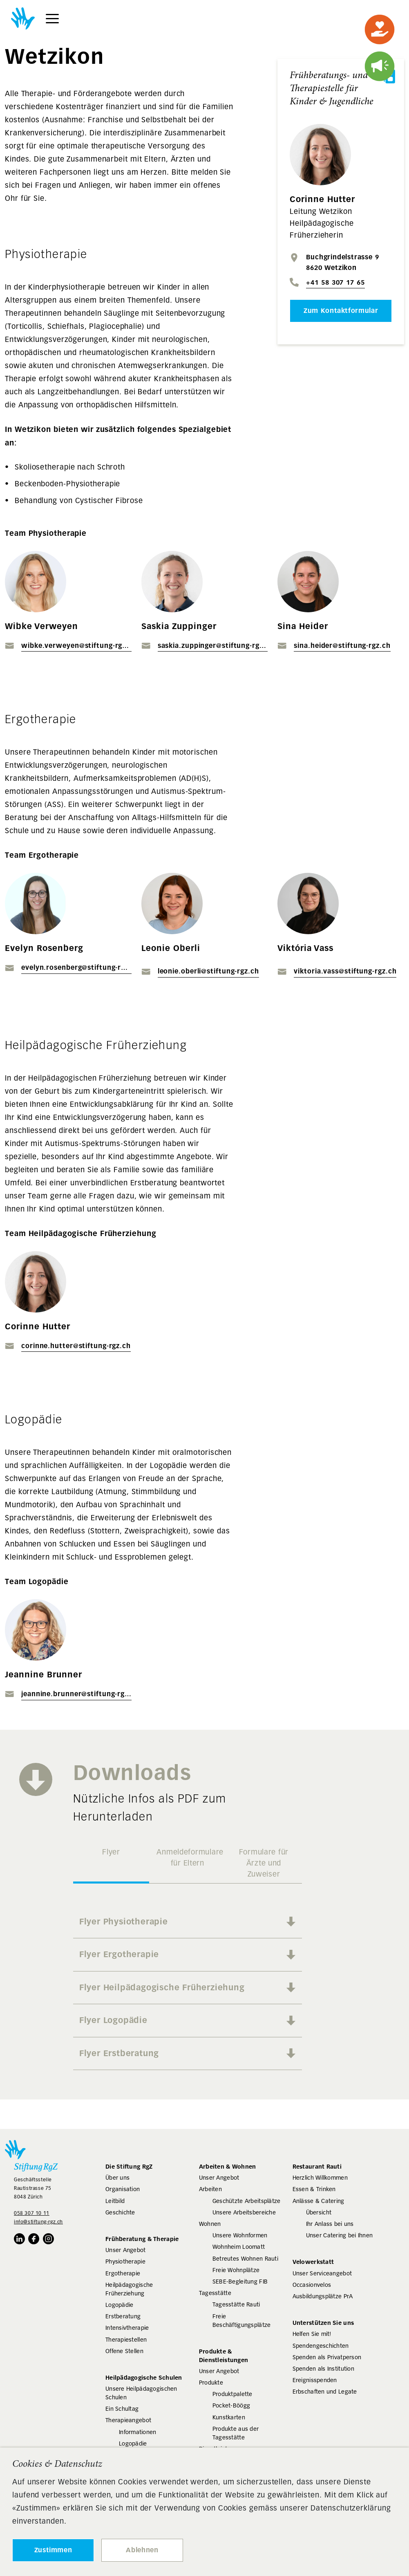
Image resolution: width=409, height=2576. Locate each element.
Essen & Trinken (314, 2189)
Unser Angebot (125, 2250)
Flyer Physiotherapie (123, 1921)
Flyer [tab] (111, 1852)
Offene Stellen (124, 2351)
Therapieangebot (128, 2420)
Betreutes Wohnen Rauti (245, 2258)
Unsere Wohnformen (240, 2235)
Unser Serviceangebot (322, 2273)
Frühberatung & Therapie (142, 2238)
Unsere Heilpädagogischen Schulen (141, 2393)
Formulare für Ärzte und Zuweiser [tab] (263, 1863)
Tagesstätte (215, 2293)
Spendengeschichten (321, 2345)
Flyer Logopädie (113, 2020)
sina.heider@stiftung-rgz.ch (342, 646)
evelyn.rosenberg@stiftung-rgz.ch (76, 967)
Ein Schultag (122, 2408)
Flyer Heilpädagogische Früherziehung (162, 1987)
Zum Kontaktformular (341, 311)
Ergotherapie (122, 2273)
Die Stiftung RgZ (128, 2166)
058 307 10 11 (31, 2213)
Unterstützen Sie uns (323, 2322)
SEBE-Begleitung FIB (240, 2281)
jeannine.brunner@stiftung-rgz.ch (76, 1694)
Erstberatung (123, 2316)
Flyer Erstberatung (119, 2053)
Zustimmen (53, 2550)
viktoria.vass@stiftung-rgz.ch (345, 971)
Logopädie (119, 2305)
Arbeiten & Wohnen (227, 2166)
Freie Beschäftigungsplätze (241, 2321)
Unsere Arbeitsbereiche (244, 2212)
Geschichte (120, 2212)
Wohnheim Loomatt (238, 2246)
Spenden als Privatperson (327, 2357)
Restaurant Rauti (317, 2166)
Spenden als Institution (323, 2368)
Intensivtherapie (127, 2327)
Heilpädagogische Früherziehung (129, 2289)
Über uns (117, 2177)
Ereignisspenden (315, 2380)
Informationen (137, 2432)
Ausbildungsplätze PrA (323, 2296)
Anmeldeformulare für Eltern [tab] (189, 1858)
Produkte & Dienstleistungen (223, 2355)
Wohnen (210, 2224)
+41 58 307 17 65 (335, 282)
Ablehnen (142, 2550)
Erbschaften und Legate (325, 2391)
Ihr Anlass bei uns (330, 2224)
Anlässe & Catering (318, 2201)
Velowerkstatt (313, 2261)
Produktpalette (232, 2394)
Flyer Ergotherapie (119, 1954)
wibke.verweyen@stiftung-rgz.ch (76, 646)
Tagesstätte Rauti (236, 2304)
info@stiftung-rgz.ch (38, 2222)
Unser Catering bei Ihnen (339, 2235)
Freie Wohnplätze (235, 2270)
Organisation (122, 2189)
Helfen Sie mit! (312, 2334)
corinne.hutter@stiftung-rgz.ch (76, 1346)
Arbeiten (210, 2189)
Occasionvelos (312, 2284)
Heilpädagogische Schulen (143, 2377)
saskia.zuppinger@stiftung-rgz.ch (213, 646)
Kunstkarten (228, 2417)
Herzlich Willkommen (320, 2177)
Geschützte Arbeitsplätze (246, 2201)
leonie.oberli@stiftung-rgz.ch (208, 971)
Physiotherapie (125, 2261)
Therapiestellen (126, 2339)
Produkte (211, 2382)
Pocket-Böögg (231, 2405)
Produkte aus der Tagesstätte (235, 2433)
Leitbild (115, 2201)
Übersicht (319, 2212)
